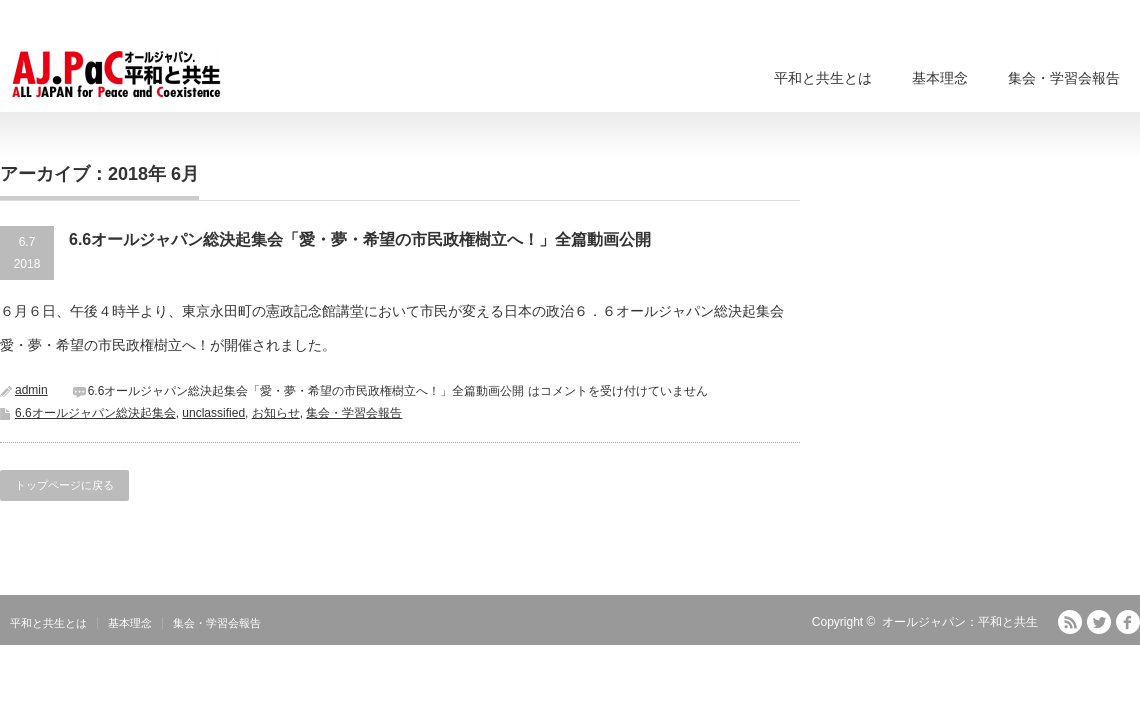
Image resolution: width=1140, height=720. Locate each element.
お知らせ (276, 413)
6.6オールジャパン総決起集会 (95, 413)
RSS (1070, 622)
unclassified (213, 413)
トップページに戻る (64, 485)
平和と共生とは (823, 78)
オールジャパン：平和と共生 (960, 622)
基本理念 (940, 78)
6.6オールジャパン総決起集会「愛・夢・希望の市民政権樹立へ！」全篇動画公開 (360, 239)
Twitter (1099, 622)
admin (31, 390)
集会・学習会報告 (1064, 78)
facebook (1128, 622)
